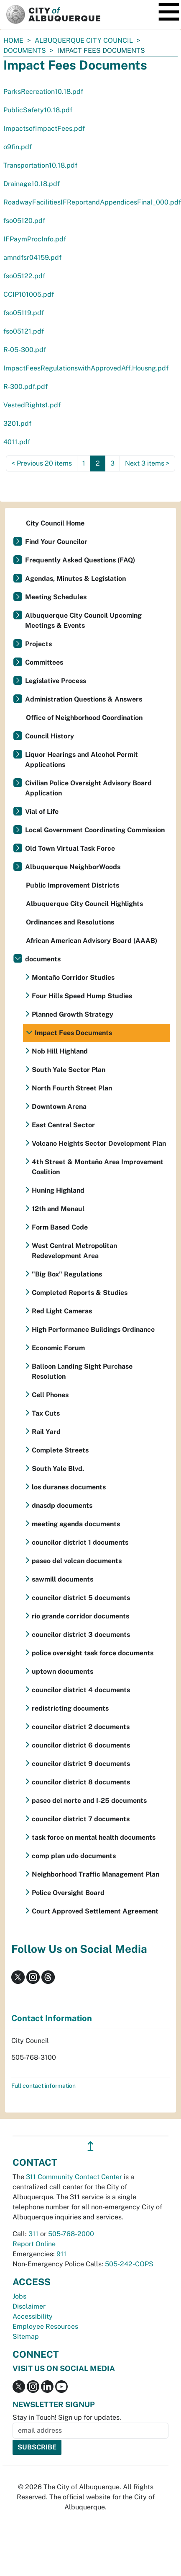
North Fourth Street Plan (72, 1088)
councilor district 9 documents (81, 1764)
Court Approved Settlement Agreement (95, 1911)
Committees (44, 662)
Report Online (34, 2244)
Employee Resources (45, 2326)
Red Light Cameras (62, 1311)
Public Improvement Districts (72, 885)
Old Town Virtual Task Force (70, 848)
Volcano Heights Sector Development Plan (99, 1143)
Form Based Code (60, 1227)
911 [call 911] (61, 2254)
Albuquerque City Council (84, 40)
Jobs (19, 2296)
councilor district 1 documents (80, 1542)
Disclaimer (29, 2306)
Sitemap (26, 2336)
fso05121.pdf (23, 331)
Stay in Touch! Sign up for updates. (67, 2417)
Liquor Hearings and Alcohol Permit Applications (81, 760)
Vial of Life (42, 812)
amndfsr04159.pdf (32, 257)
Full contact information (43, 2085)
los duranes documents (69, 1487)
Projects (38, 644)
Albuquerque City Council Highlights (84, 904)
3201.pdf (17, 423)
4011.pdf (16, 442)
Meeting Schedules (56, 597)
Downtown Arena (59, 1107)
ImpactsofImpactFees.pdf (44, 128)
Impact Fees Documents (73, 1033)
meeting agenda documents (76, 1524)
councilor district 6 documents (81, 1745)
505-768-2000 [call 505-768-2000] (71, 2234)
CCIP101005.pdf (28, 294)
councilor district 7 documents (81, 1819)
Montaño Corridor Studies (73, 977)
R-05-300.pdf (24, 350)
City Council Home (55, 523)
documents (24, 50)
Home (13, 40)
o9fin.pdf (17, 147)
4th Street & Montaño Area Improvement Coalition (97, 1167)
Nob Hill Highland (60, 1051)
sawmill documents (62, 1579)
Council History (49, 736)
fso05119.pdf (23, 313)
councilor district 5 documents (81, 1598)
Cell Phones (50, 1395)
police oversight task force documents (92, 1653)
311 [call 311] (33, 2234)
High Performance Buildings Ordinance (93, 1329)
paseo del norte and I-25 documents (89, 1800)
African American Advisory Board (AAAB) (91, 941)
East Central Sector (63, 1125)
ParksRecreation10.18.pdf (43, 92)
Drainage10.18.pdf (31, 184)
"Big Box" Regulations (67, 1274)
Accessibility (33, 2316)
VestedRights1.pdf (32, 405)
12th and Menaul (58, 1209)
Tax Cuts (46, 1413)
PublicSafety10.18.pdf (37, 110)
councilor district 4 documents (81, 1690)
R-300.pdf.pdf (25, 387)
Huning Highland (58, 1190)
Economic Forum (58, 1348)
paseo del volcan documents (77, 1561)
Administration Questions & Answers (83, 699)
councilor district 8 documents (81, 1782)
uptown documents (62, 1671)
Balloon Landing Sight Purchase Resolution (82, 1371)
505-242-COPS (129, 2264)
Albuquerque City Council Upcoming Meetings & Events (83, 620)
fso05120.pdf (24, 221)
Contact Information (51, 2018)
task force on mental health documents (94, 1837)
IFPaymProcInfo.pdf (34, 239)
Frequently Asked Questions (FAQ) (80, 560)
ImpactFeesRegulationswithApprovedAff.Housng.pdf (85, 368)
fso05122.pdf (24, 276)
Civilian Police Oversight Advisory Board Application (88, 788)
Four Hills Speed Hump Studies (82, 996)
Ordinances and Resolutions (70, 922)
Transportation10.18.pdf (40, 165)
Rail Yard (46, 1432)
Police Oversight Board (68, 1893)
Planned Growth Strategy (72, 1014)
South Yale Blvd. (58, 1469)
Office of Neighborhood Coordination (84, 718)
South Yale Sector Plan (68, 1070)
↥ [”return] (90, 2146)
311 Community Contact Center (74, 2177)
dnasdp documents (62, 1505)
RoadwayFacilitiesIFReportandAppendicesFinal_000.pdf (92, 202)
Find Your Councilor (56, 542)
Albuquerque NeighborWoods (72, 867)
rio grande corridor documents (80, 1616)
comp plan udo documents (74, 1856)
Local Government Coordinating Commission (95, 830)
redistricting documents (70, 1708)
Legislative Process (55, 681)
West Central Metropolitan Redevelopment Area (74, 1251)
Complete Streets (60, 1450)
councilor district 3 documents (81, 1635)
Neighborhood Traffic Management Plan (95, 1874)
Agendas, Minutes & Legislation (75, 579)
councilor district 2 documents (81, 1727)
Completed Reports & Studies (79, 1293)
